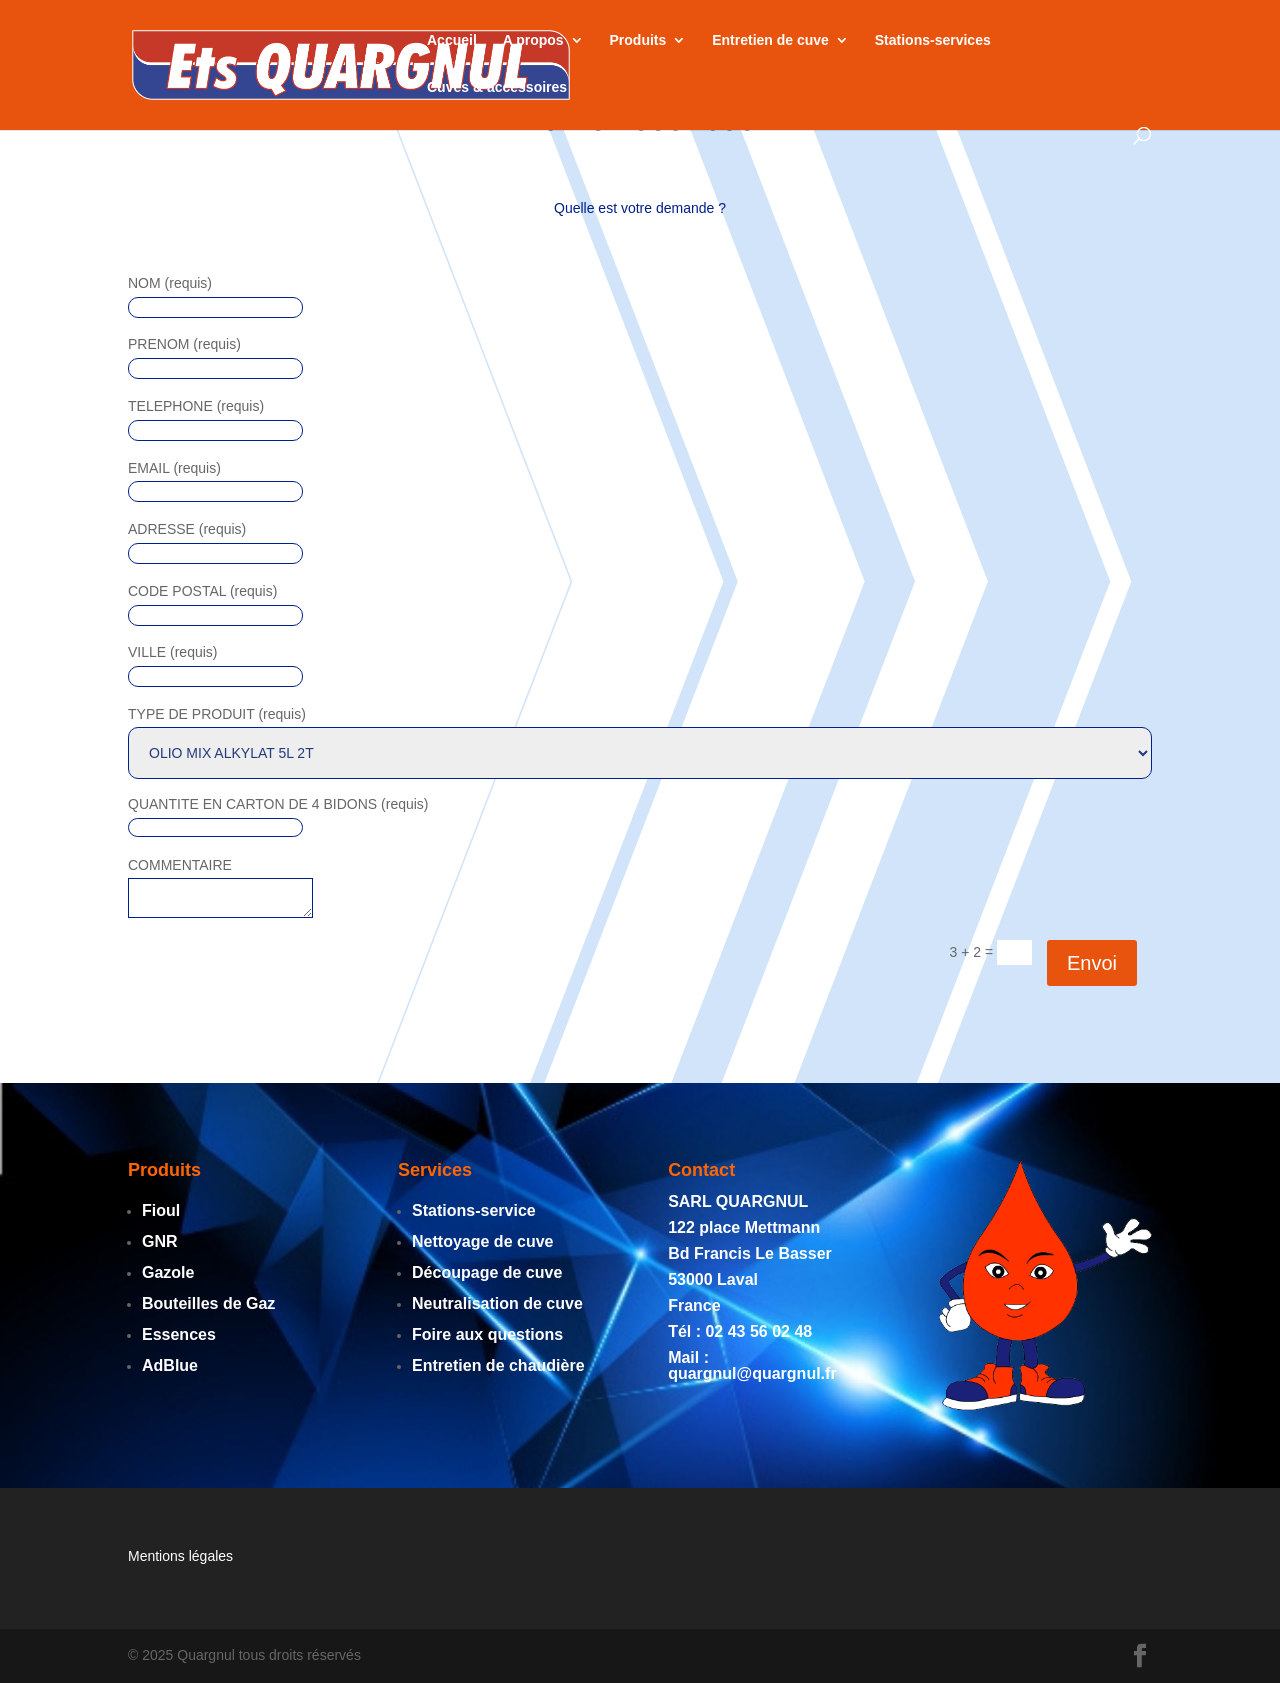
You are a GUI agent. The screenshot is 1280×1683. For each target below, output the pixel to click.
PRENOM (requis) (184, 344)
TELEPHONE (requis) (196, 406)
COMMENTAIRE (180, 865)
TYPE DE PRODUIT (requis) (217, 714)
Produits (638, 40)
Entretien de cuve (770, 40)
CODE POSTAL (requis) (202, 591)
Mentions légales (180, 1556)
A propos (533, 40)
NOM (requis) (170, 283)
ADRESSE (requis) (187, 529)
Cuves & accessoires (497, 87)
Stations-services (933, 40)
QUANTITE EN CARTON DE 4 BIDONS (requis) (278, 804)
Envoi (1092, 963)
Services (435, 1170)
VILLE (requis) (172, 652)
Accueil (452, 40)
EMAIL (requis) (174, 468)
